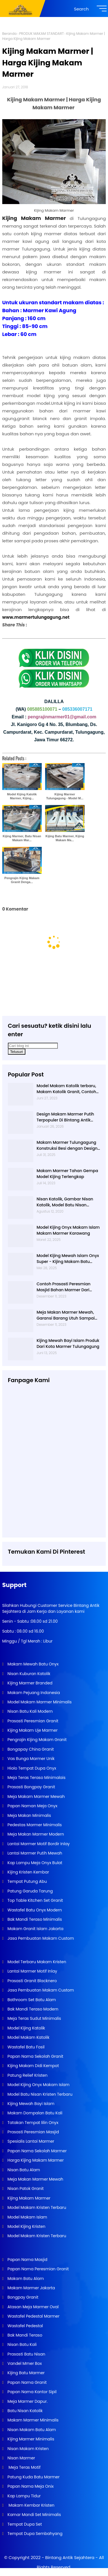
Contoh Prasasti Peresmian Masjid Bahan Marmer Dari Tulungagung (64, 1287)
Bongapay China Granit (30, 1749)
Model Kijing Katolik (25, 2028)
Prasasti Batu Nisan (25, 2354)
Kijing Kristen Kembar (27, 1872)
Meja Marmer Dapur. (27, 2401)
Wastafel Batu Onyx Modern (34, 1910)
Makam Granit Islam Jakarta (34, 1929)
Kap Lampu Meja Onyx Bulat (34, 1863)
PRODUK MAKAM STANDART (41, 33)
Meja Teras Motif (24, 2467)
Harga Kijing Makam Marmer (35, 2160)
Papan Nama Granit (26, 2382)
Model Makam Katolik (27, 2037)
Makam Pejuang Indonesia (33, 1692)
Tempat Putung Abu (26, 1881)
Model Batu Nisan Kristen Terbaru (39, 2094)
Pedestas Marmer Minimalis (34, 1825)
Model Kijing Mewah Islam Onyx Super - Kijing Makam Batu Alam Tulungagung (68, 1259)
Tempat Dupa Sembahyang (34, 2533)
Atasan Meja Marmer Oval (32, 2307)
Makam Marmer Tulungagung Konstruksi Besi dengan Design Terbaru (67, 1145)
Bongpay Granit (22, 2297)
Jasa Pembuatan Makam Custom (40, 1938)
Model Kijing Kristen (25, 2226)
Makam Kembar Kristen (30, 2505)
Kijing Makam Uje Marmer (32, 1730)
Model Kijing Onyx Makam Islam (38, 2084)
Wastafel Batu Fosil (25, 2047)
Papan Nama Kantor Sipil (31, 2392)
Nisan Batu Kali (21, 2344)
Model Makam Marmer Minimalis (39, 1702)
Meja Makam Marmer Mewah (35, 1796)
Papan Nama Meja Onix (30, 2486)
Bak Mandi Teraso (24, 2335)
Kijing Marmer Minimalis (30, 2439)
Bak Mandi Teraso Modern (32, 2009)
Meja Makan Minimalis (28, 1815)
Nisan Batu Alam (23, 2170)
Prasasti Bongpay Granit (30, 1787)
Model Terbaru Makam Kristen (36, 1962)
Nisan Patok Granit (25, 2188)
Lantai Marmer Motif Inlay (31, 1971)
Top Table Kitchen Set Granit (34, 1900)
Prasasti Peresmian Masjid (32, 2132)
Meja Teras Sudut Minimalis (33, 2018)
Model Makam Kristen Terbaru (36, 2207)
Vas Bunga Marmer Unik (30, 1758)
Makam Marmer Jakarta (30, 2288)
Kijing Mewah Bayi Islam (30, 2103)
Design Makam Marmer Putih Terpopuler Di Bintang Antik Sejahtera (65, 1117)
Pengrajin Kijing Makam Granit (36, 1739)
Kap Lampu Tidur (23, 2496)
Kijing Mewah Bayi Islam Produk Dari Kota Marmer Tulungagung (68, 1343)
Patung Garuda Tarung (29, 1891)
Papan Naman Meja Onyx (32, 1806)
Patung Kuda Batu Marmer (32, 2477)
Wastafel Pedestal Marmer (32, 2316)
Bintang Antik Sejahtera (69, 2557)
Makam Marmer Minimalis (32, 2420)
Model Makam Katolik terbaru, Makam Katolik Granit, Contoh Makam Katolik (66, 1089)
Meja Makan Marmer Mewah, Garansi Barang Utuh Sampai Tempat (66, 1315)
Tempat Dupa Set (24, 2524)
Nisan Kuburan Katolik (28, 1673)
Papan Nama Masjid (26, 2259)
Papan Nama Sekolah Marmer (36, 2151)
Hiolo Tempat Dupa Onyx (31, 1768)
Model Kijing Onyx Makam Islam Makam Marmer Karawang (68, 1230)
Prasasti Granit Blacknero (31, 1981)
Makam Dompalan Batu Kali (34, 2113)
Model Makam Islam (26, 2217)
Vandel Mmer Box (24, 2363)
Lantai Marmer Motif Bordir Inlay (38, 1844)
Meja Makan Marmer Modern (35, 1834)
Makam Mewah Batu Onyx (32, 1664)
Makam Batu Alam (25, 2278)
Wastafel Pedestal (24, 2326)
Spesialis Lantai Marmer (30, 2141)
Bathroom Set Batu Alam (31, 2000)
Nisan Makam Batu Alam (31, 2429)
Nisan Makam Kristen (27, 2448)
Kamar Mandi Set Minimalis (33, 2514)
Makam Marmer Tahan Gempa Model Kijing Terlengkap (67, 1173)
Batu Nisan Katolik (24, 2411)
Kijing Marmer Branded (29, 1683)
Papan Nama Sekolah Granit (34, 2056)
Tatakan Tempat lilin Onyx (32, 2122)
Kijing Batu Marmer (25, 2373)
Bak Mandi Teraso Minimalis (34, 1919)
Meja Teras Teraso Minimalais (36, 1777)
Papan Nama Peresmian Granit (37, 2269)
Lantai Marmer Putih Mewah (34, 1853)
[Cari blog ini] (33, 1046)
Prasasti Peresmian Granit (32, 1721)
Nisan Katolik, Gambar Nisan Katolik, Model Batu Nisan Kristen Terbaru (65, 1202)
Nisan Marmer (20, 2458)
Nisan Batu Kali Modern (29, 1711)
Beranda (9, 33)
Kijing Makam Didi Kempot (32, 2065)
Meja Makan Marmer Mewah (34, 2179)
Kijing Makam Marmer (28, 2198)
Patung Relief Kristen (27, 2075)
